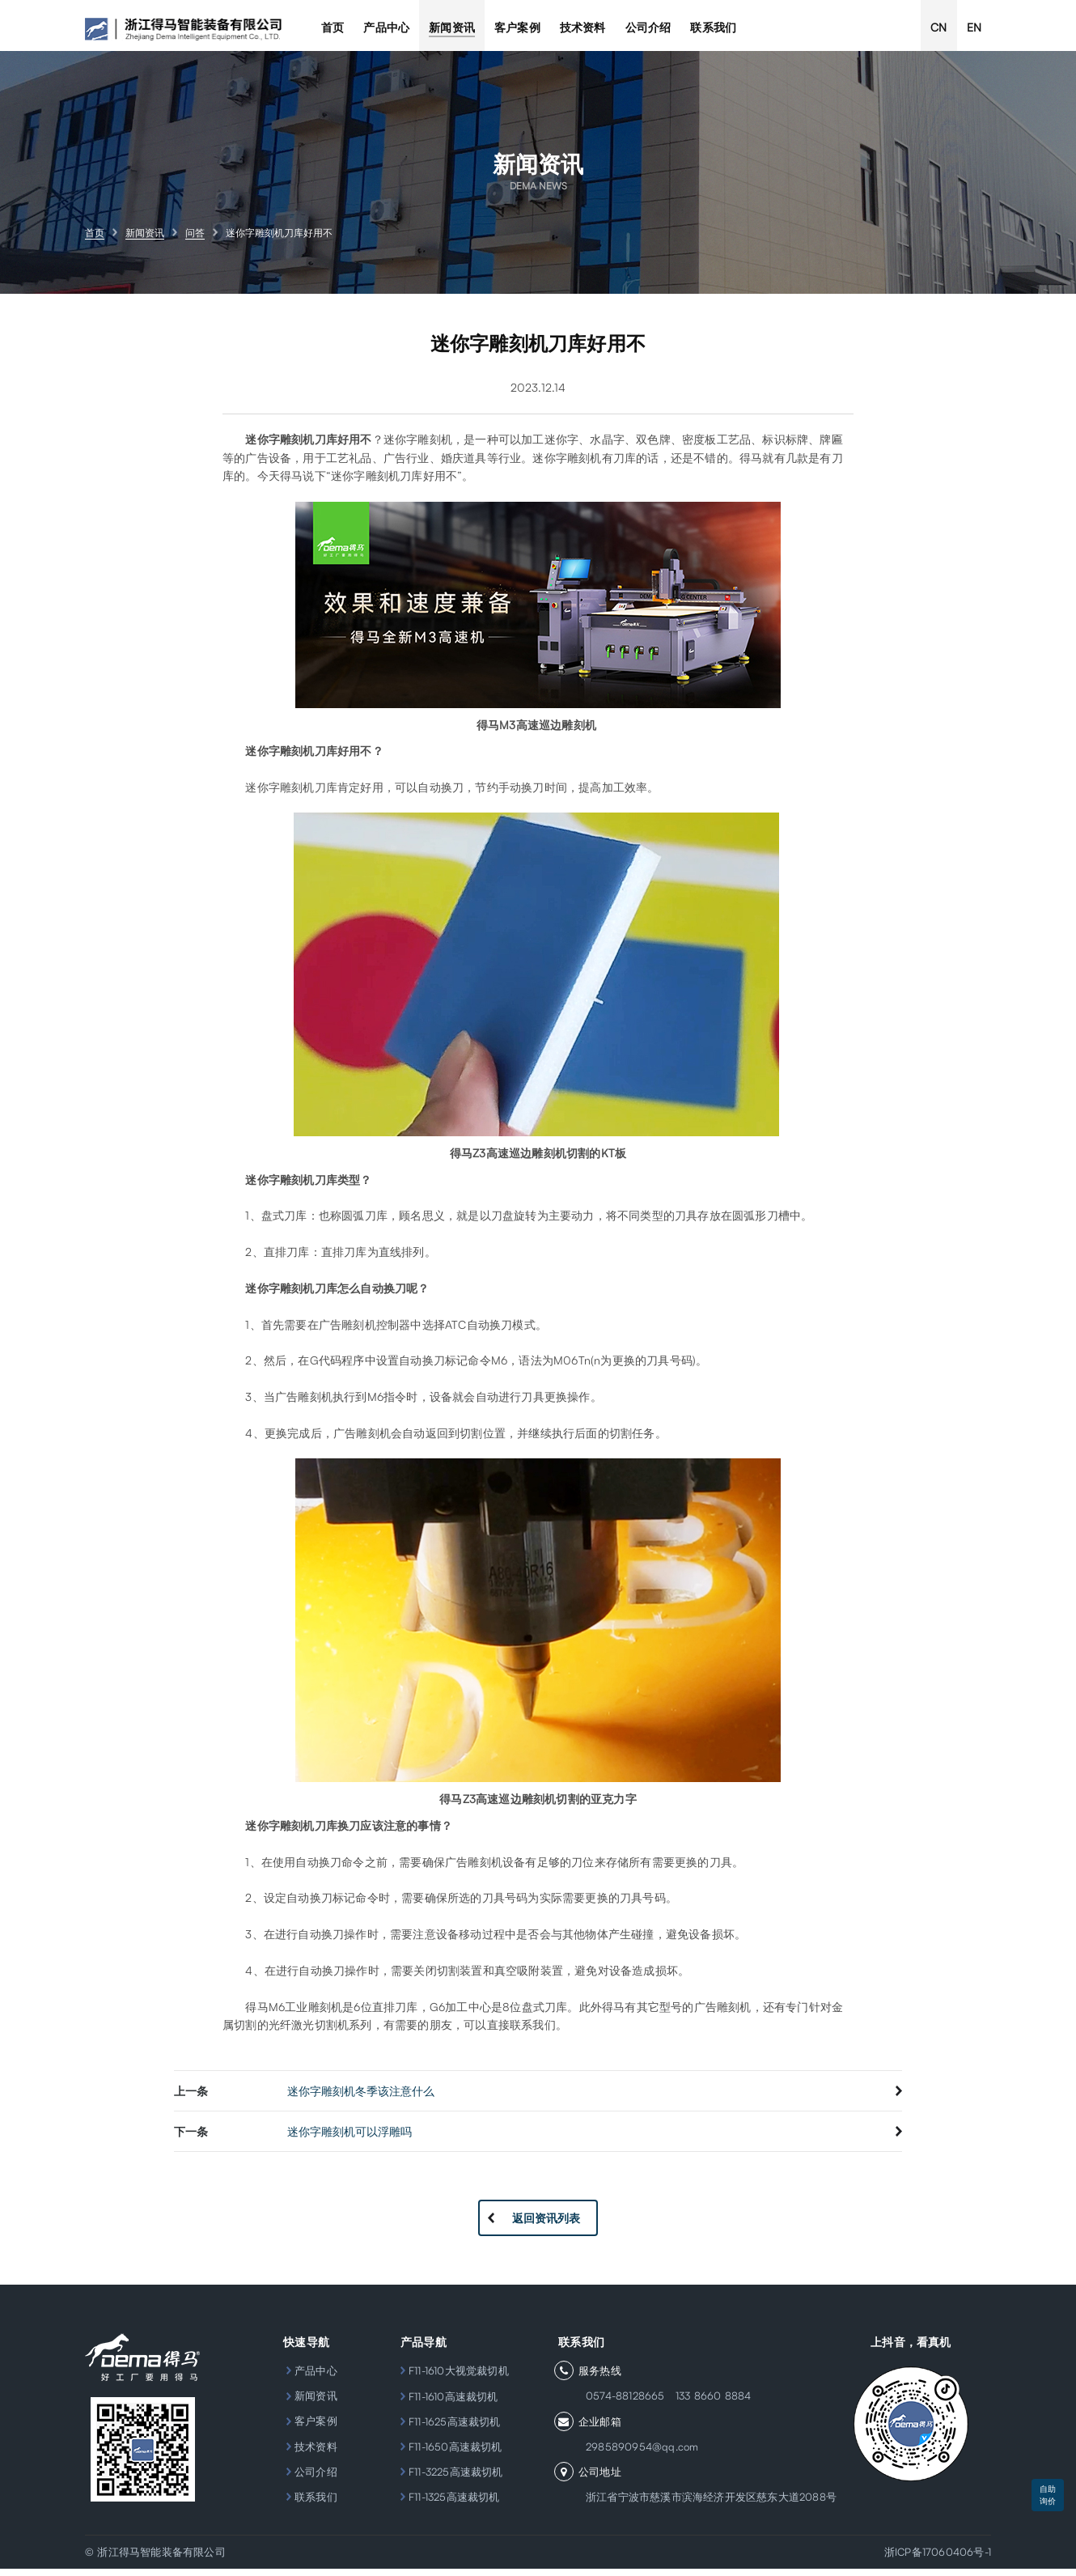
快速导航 (302, 2349)
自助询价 (1048, 2495)
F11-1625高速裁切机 (455, 2428)
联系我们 (308, 2503)
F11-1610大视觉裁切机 (459, 2377)
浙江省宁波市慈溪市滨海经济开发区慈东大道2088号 (703, 2503)
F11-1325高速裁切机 (454, 2503)
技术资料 (308, 2453)
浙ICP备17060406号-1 (937, 2559)
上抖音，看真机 (911, 2349)
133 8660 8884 (704, 2403)
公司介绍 (308, 2478)
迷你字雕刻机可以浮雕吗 (349, 2138)
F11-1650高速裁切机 (455, 2453)
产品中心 (308, 2377)
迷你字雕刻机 (279, 1833)
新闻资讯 (308, 2403)
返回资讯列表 (546, 2225)
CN (938, 27)
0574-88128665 (618, 2403)
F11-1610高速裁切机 (453, 2403)
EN (974, 27)
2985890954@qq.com (634, 2453)
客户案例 (308, 2428)
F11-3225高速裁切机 (456, 2478)
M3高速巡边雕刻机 (547, 732)
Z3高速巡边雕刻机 (510, 1806)
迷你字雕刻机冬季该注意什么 (360, 2098)
